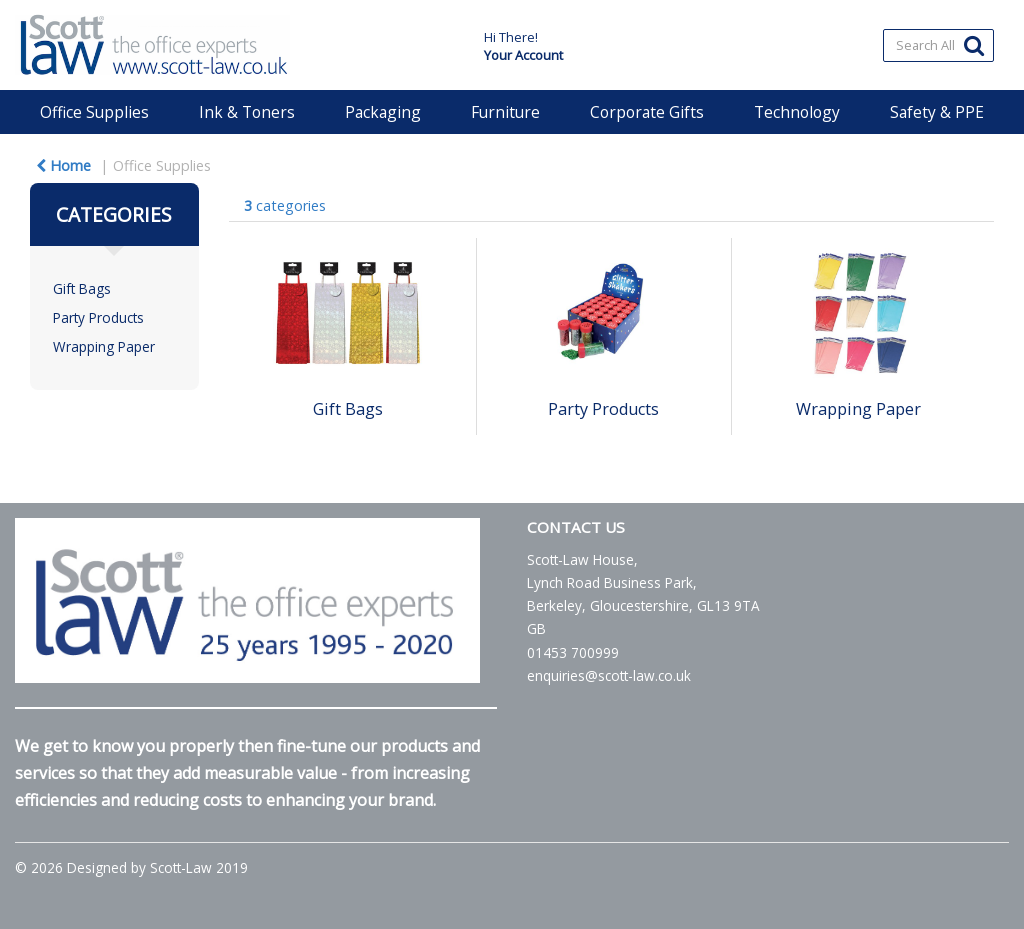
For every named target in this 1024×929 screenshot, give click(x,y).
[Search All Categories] (938, 45)
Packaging (383, 112)
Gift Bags (82, 288)
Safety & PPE (937, 112)
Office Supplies (94, 112)
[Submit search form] (974, 44)
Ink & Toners (247, 112)
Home (63, 165)
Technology (797, 112)
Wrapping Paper (104, 346)
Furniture (505, 112)
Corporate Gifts (647, 112)
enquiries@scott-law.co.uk (609, 675)
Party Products (98, 317)
